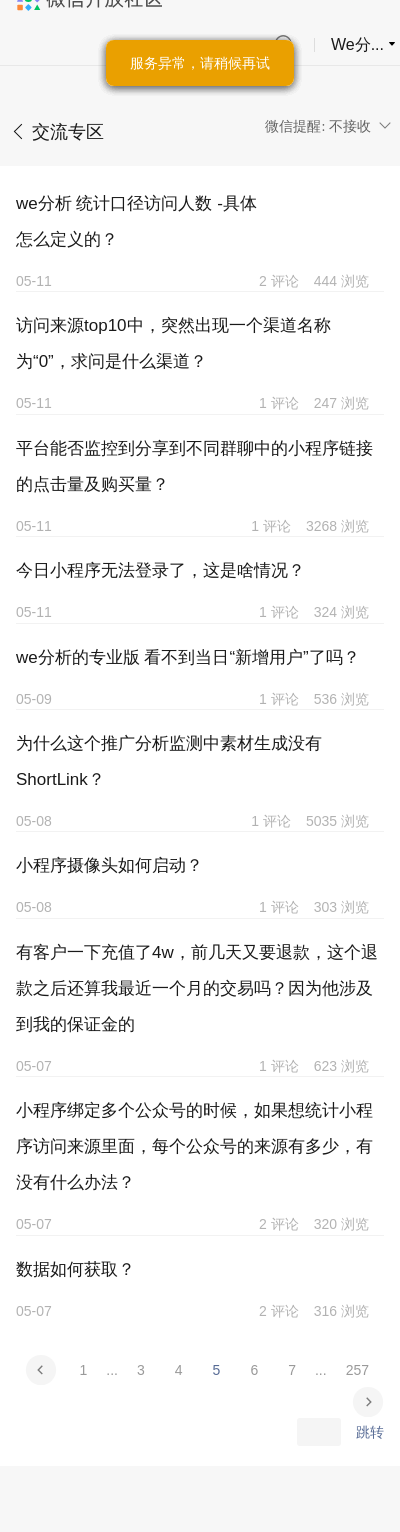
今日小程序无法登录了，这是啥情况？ (160, 570)
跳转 (370, 1432)
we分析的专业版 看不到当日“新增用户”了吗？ (188, 657)
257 (357, 1370)
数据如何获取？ (75, 1269)
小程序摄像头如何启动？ (109, 865)
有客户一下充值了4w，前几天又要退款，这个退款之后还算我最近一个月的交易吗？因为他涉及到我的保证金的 (197, 988)
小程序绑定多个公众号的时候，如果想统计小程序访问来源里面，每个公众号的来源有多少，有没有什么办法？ (194, 1146)
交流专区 (68, 132)
